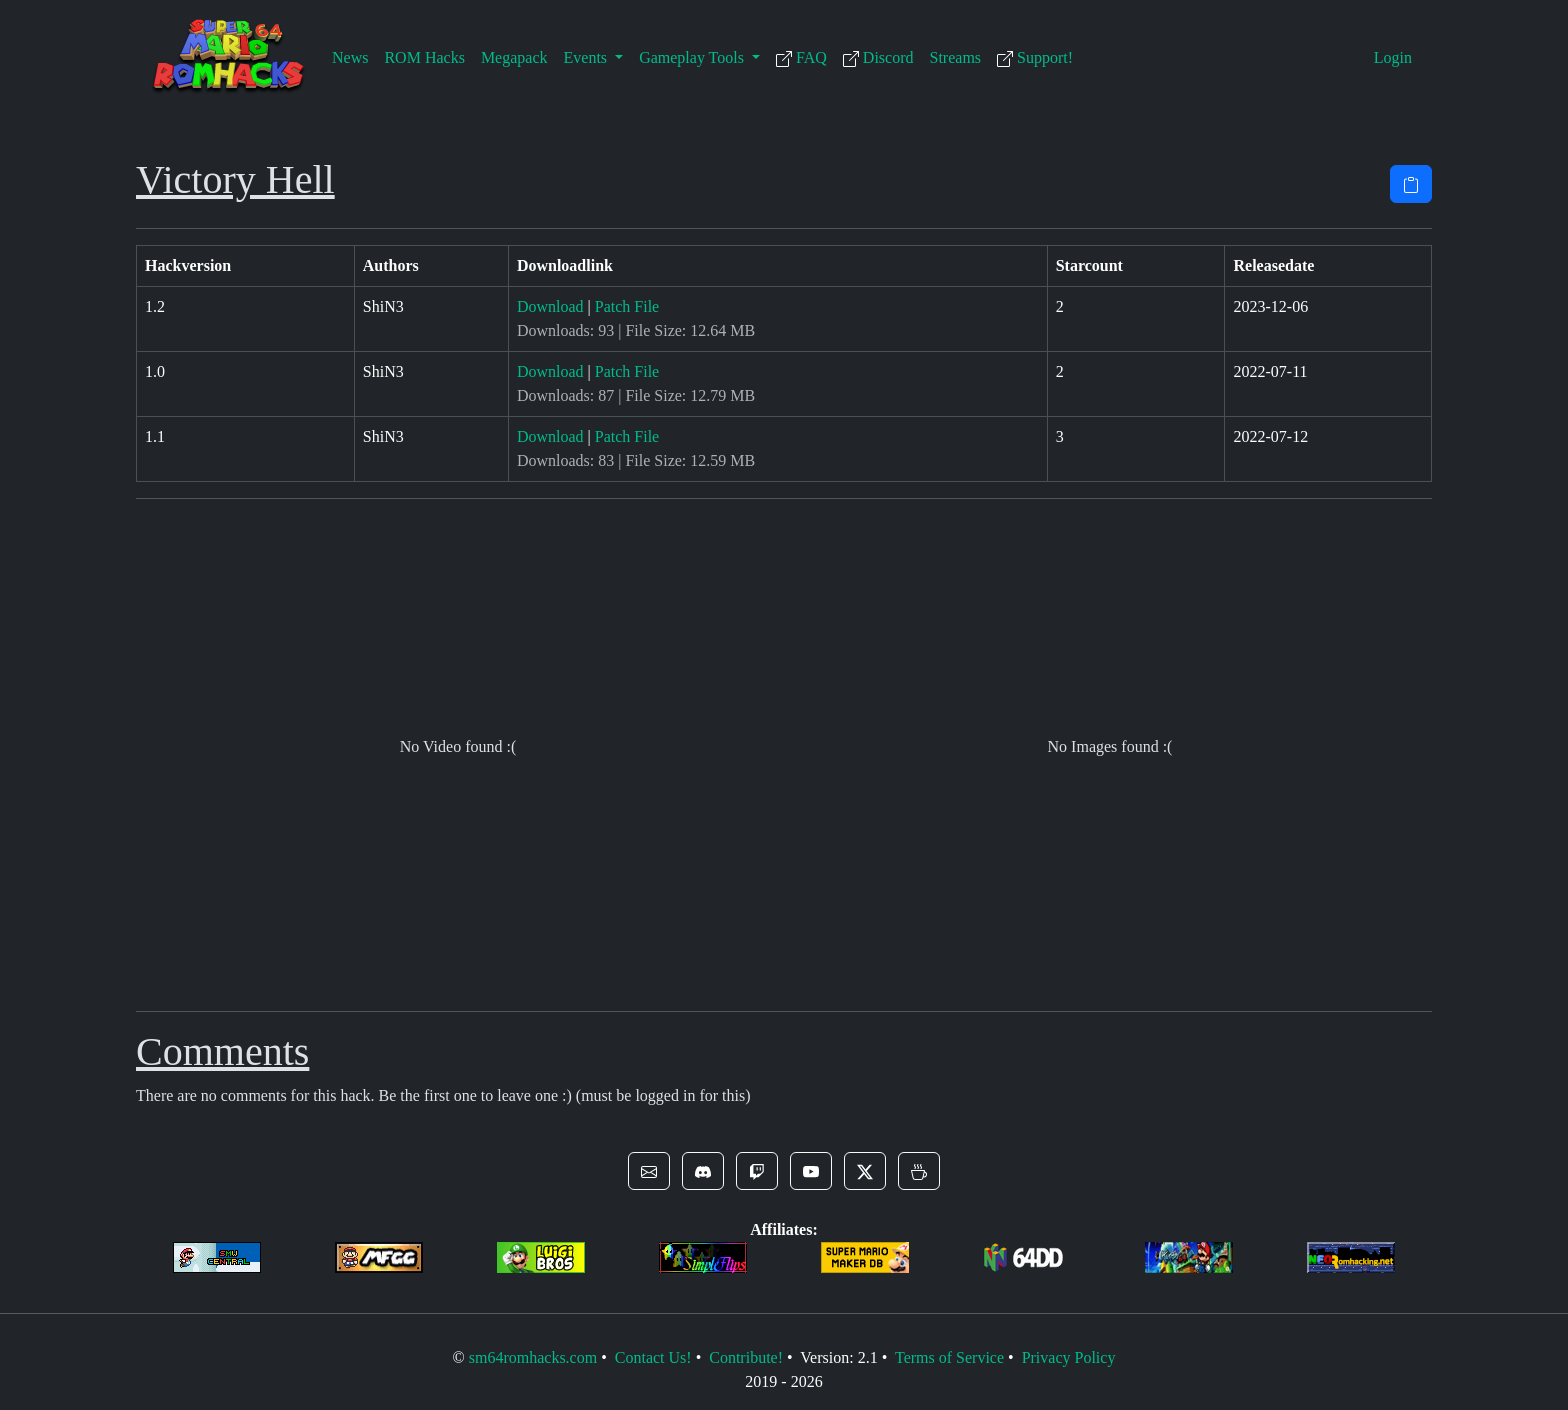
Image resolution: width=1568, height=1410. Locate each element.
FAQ (801, 58)
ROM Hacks (424, 57)
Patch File (627, 306)
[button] (649, 1171)
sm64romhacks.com (533, 1357)
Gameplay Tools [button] (693, 57)
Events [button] (588, 57)
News (350, 57)
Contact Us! (653, 1357)
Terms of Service (949, 1357)
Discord (878, 58)
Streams (956, 57)
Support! (1035, 58)
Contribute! (746, 1357)
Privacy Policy (1069, 1357)
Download (550, 306)
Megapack (514, 57)
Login (1393, 57)
